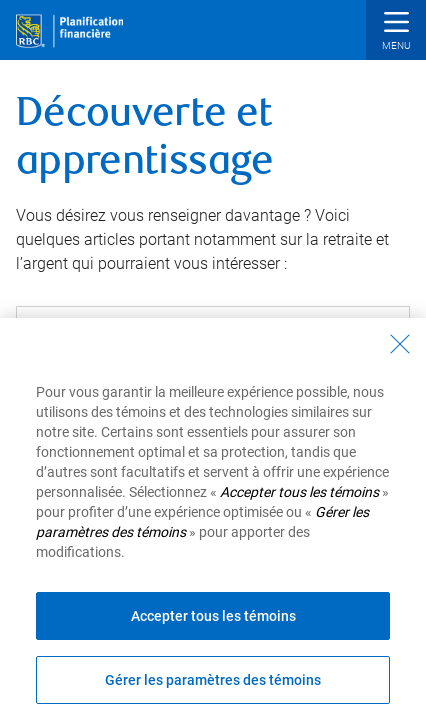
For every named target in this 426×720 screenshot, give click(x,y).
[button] (396, 32)
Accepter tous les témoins (213, 616)
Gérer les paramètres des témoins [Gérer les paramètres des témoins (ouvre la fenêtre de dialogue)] (213, 680)
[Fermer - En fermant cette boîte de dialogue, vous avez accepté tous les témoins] (400, 344)
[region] (213, 519)
